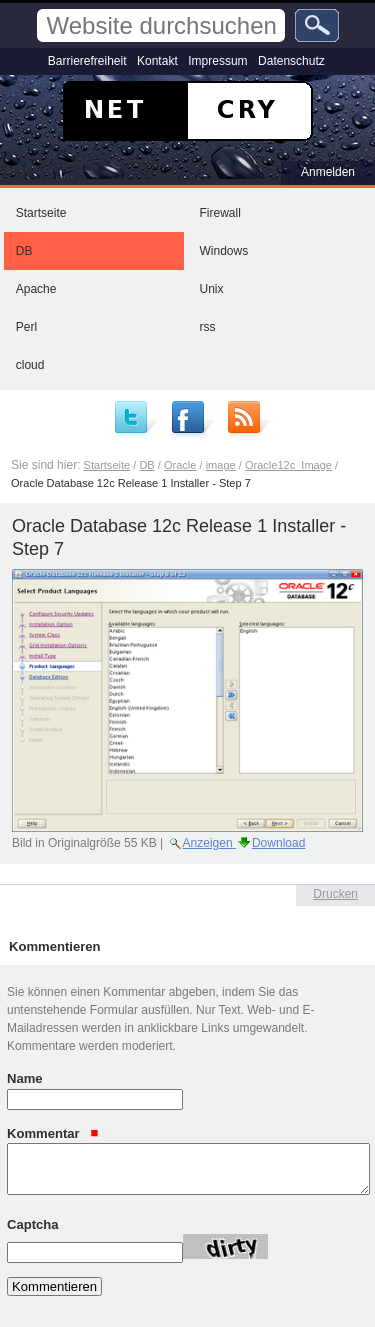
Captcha (33, 1223)
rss (208, 327)
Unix (212, 289)
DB (24, 251)
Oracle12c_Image (288, 465)
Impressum (217, 61)
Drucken (335, 894)
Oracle (180, 465)
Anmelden (328, 172)
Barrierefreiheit (87, 61)
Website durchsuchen (35, 8)
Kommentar (53, 1132)
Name (25, 1078)
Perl (26, 327)
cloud (30, 365)
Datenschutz (291, 61)
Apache (36, 289)
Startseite (41, 213)
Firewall (220, 213)
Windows (224, 251)
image (221, 465)
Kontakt (157, 61)
